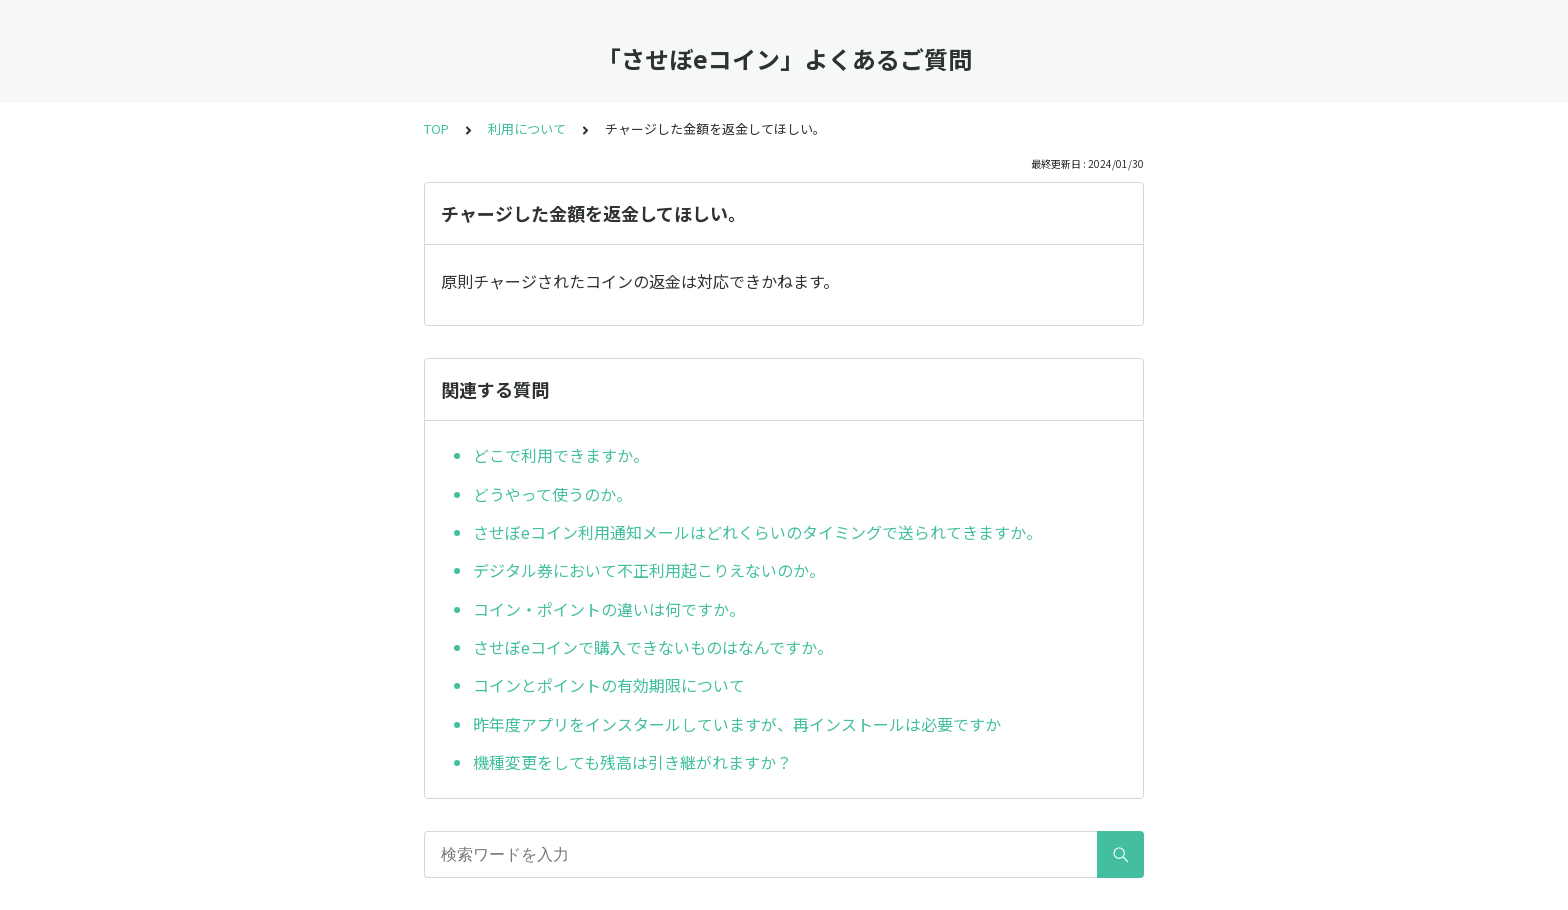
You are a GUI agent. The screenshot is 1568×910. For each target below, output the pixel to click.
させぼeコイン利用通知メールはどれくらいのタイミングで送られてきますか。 (757, 532)
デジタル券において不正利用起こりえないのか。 (649, 570)
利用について (527, 128)
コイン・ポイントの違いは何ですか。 (609, 609)
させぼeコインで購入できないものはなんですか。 (653, 647)
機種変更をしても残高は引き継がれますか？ (632, 762)
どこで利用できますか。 (561, 455)
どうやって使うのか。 (552, 494)
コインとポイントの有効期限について (609, 685)
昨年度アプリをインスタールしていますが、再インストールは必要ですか (737, 724)
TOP (436, 128)
